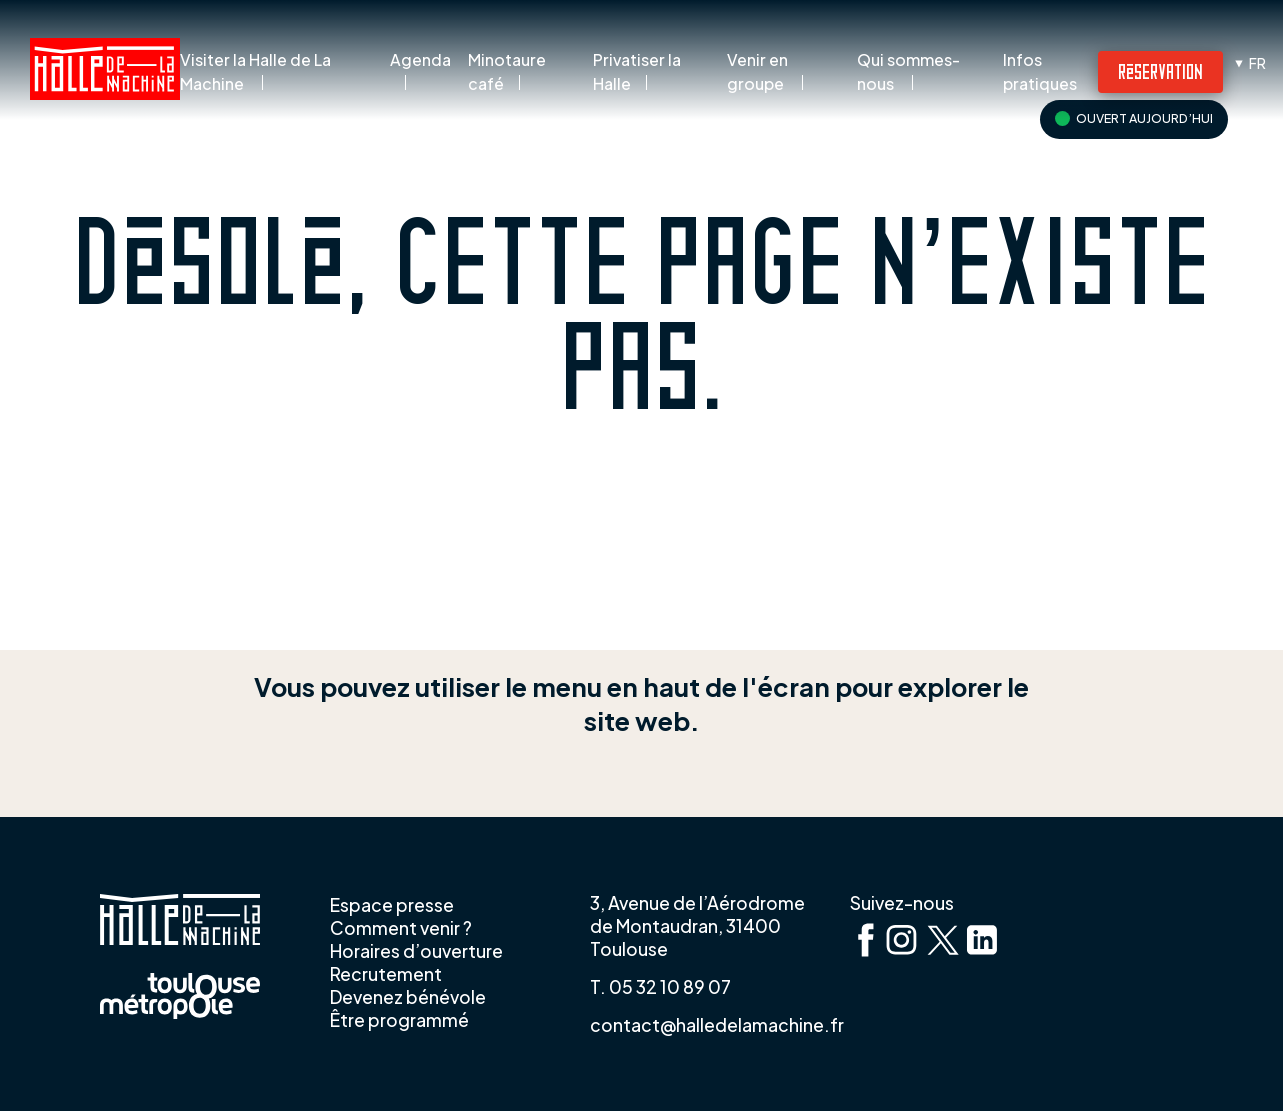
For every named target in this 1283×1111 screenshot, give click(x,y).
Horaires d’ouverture (416, 951)
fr (1257, 63)
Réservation (1160, 70)
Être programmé (399, 1020)
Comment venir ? (401, 928)
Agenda (420, 60)
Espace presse (392, 905)
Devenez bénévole (408, 997)
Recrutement (386, 974)
